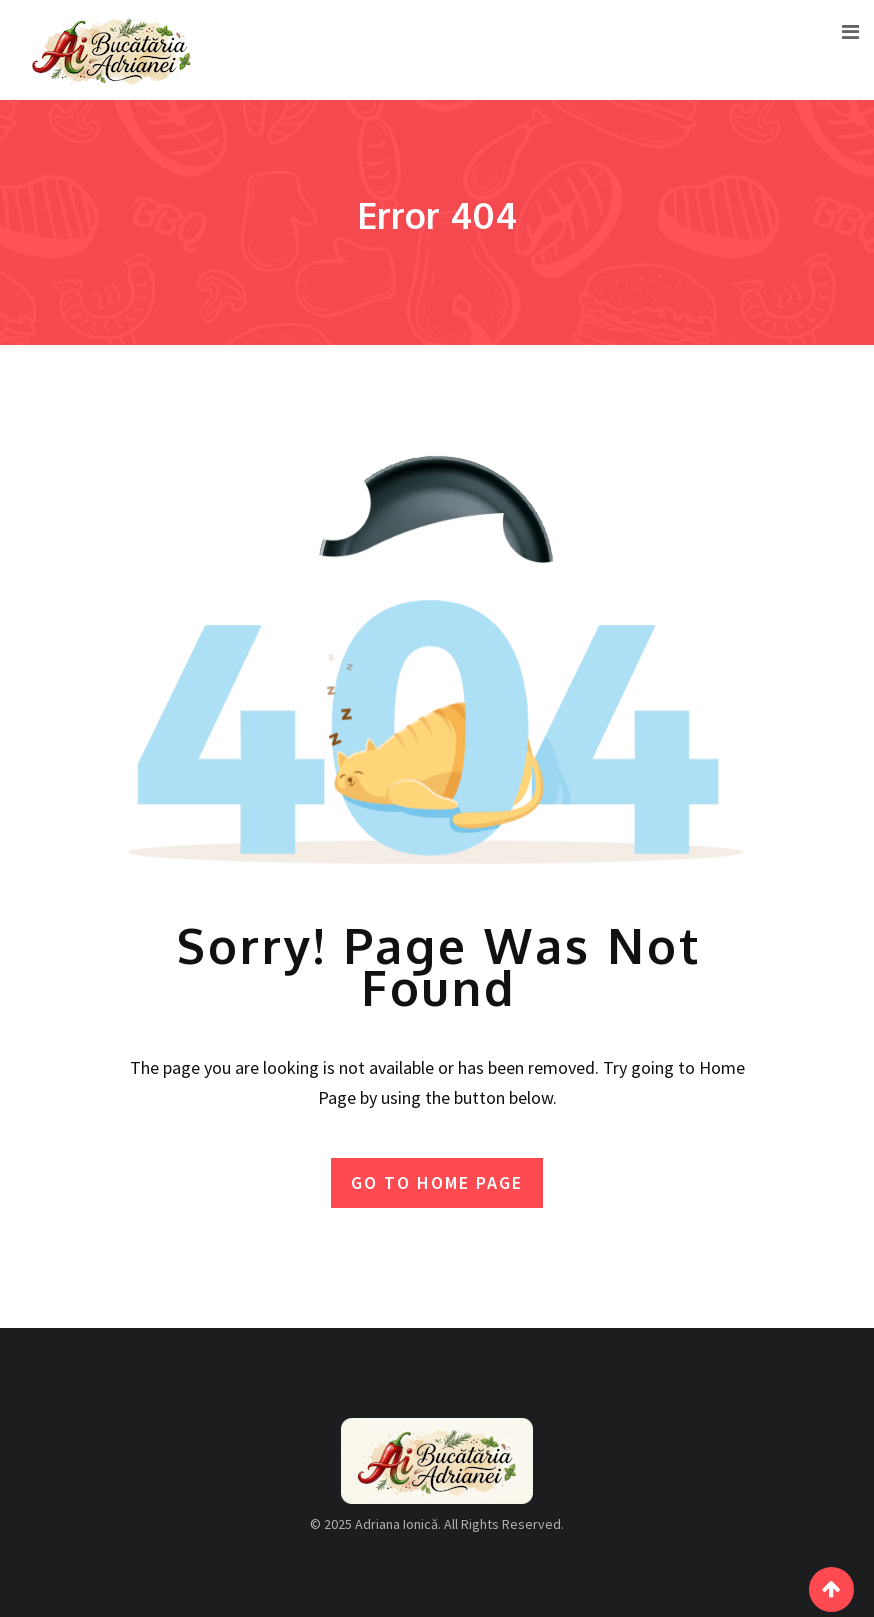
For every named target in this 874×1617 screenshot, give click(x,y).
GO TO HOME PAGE (437, 1182)
